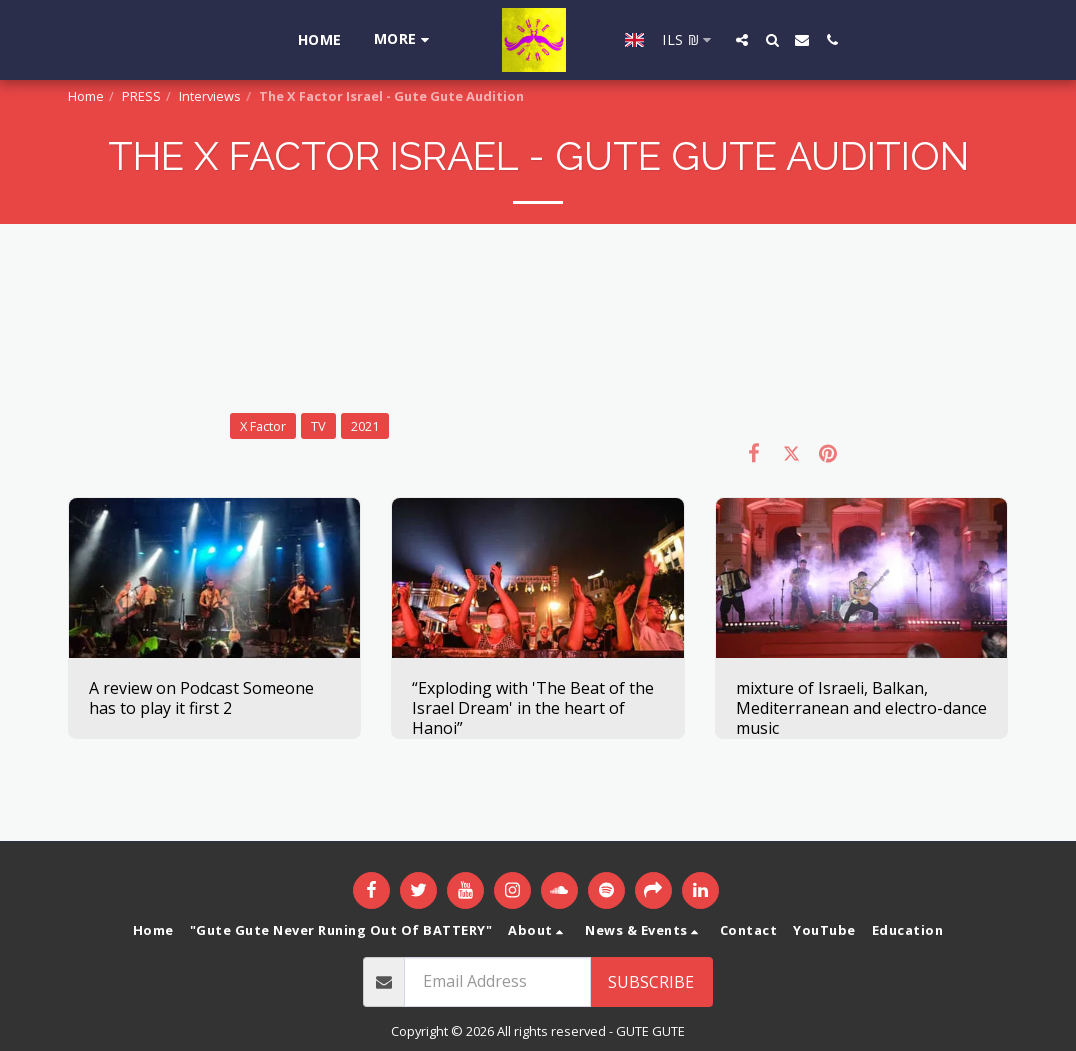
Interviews (210, 96)
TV (318, 426)
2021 (365, 426)
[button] (733, 40)
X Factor (263, 426)
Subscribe (651, 982)
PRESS (141, 96)
